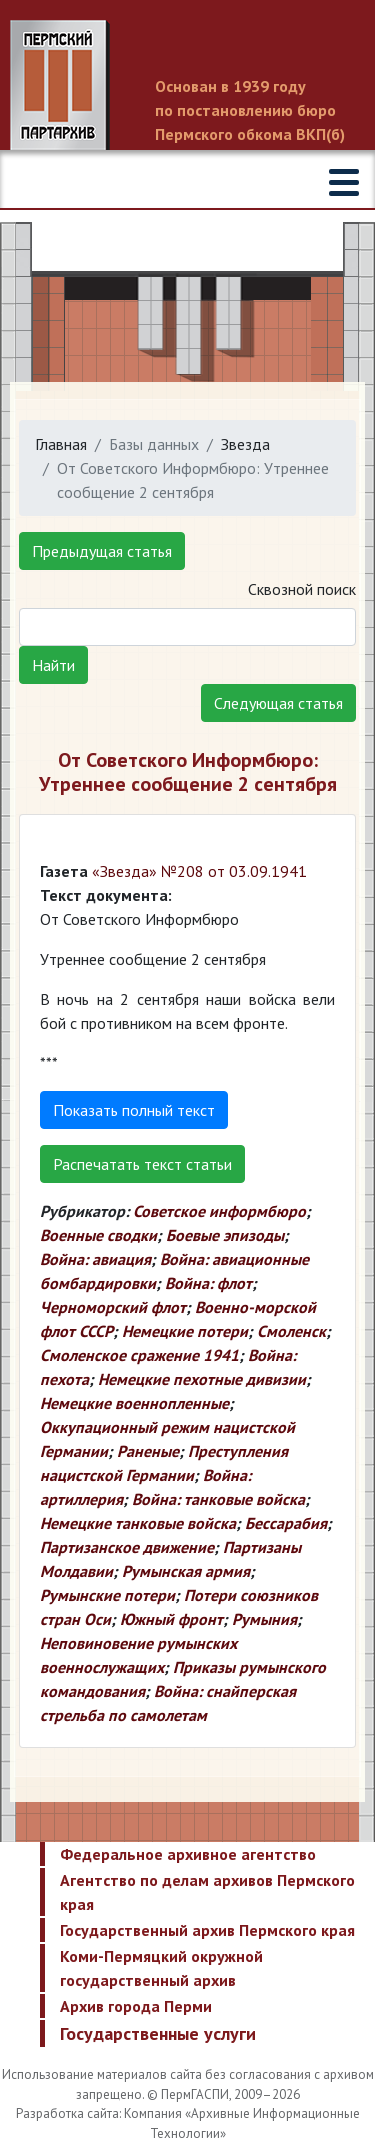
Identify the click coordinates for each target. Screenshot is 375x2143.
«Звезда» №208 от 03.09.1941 (199, 871)
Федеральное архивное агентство (188, 1854)
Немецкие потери (185, 1331)
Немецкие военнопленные (134, 1403)
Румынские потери (107, 1595)
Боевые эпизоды (225, 1235)
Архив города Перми (136, 2006)
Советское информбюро (219, 1211)
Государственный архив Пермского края (207, 1930)
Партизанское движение (127, 1547)
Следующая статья (278, 703)
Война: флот (208, 1283)
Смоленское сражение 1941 (139, 1355)
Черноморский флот (113, 1307)
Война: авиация (95, 1259)
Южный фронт (171, 1619)
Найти (53, 665)
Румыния (264, 1619)
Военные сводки (98, 1235)
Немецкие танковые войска (138, 1523)
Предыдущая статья (102, 551)
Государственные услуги (158, 2033)
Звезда (245, 444)
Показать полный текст (134, 1110)
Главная (61, 444)
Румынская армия (186, 1571)
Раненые (148, 1451)
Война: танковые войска (218, 1499)
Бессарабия (286, 1523)
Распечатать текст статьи (142, 1164)
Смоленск (291, 1331)
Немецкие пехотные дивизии (202, 1379)
